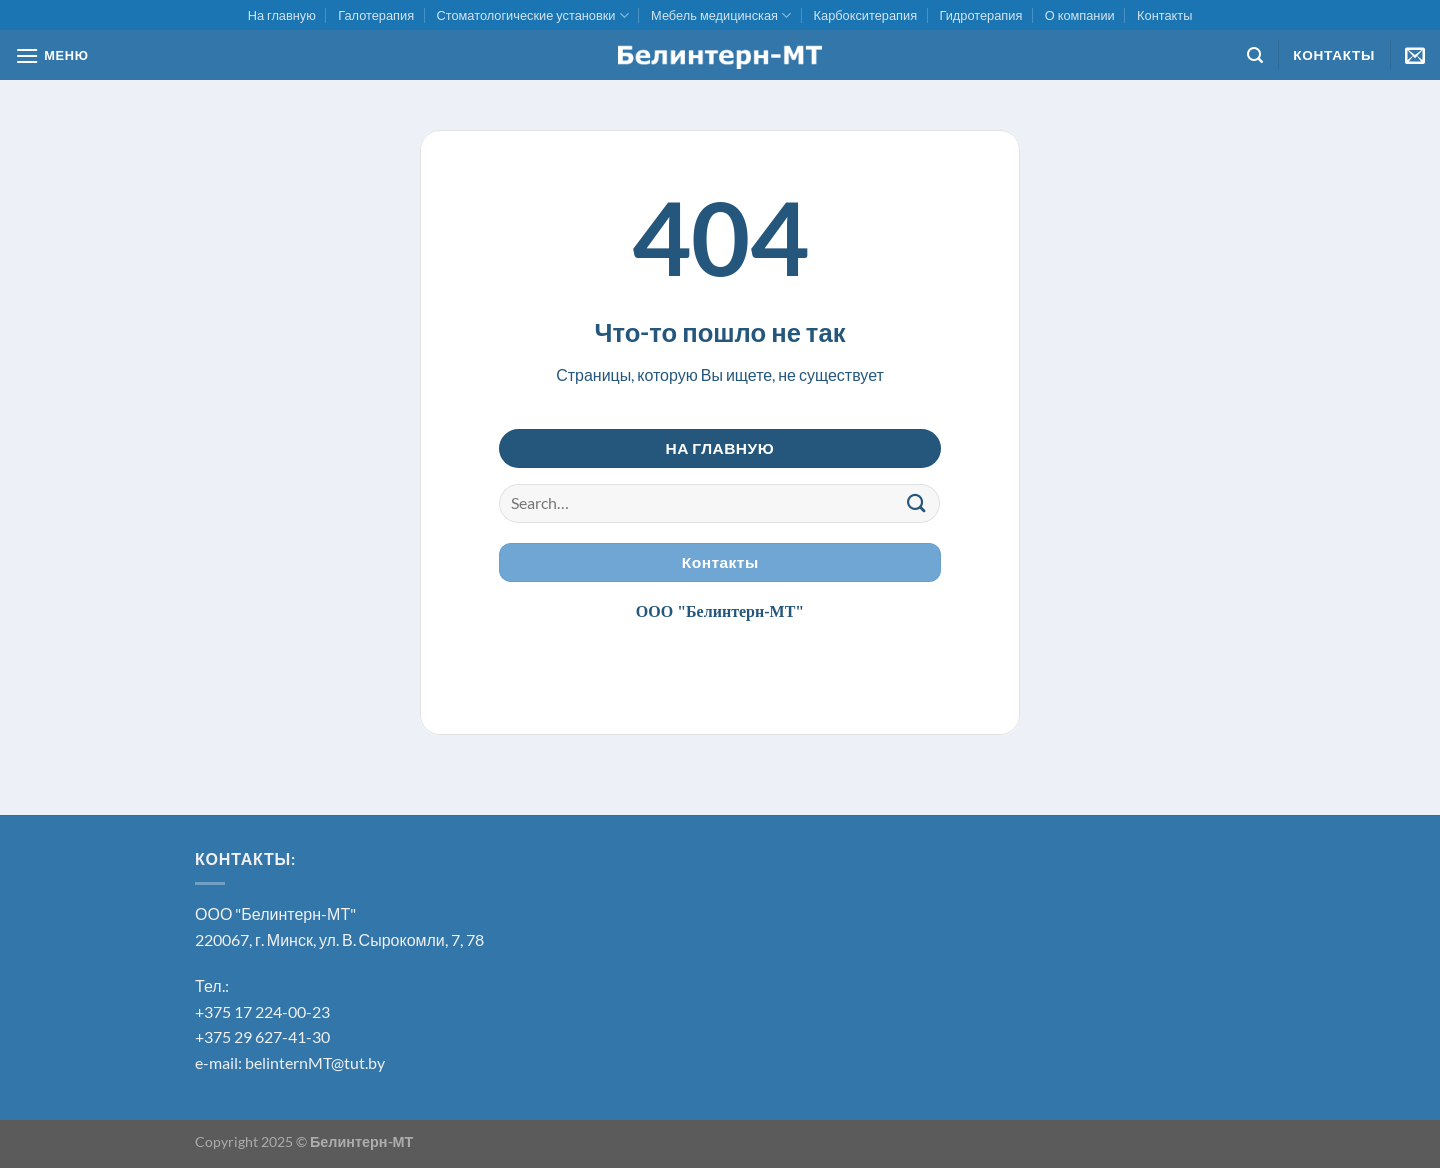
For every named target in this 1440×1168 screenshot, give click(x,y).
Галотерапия (376, 15)
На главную (282, 15)
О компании (1080, 15)
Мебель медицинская (721, 15)
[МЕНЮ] (52, 55)
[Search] (1255, 55)
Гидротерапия (980, 15)
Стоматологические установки (532, 15)
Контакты (1164, 15)
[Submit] (917, 503)
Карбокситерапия (866, 15)
